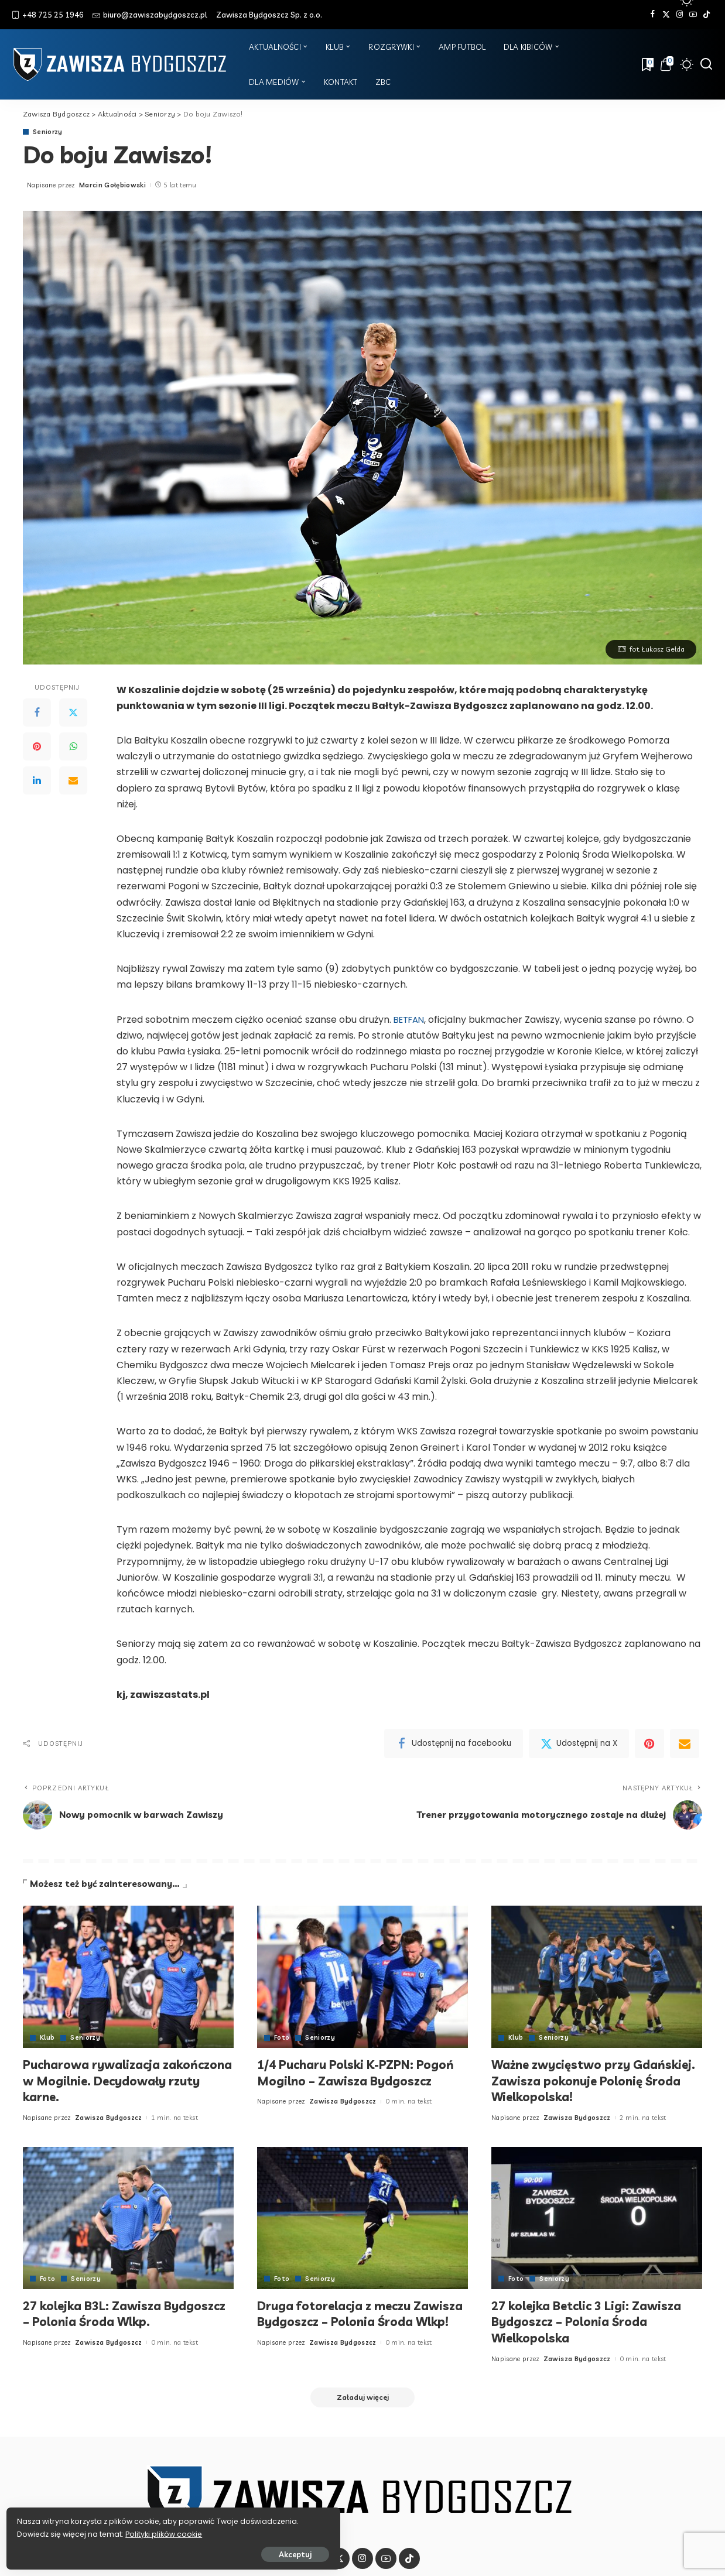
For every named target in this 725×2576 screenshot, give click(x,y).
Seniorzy (48, 132)
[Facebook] (652, 14)
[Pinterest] (37, 747)
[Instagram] (679, 14)
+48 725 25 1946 (48, 14)
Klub (47, 2037)
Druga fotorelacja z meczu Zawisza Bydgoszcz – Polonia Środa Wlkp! (348, 2321)
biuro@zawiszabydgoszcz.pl (150, 14)
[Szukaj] (706, 64)
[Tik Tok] (706, 14)
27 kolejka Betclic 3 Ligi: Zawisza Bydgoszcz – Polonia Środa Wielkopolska (594, 2321)
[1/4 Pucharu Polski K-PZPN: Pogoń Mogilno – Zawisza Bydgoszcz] (362, 1977)
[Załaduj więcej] (362, 2398)
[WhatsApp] (73, 747)
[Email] (73, 781)
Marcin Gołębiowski (112, 185)
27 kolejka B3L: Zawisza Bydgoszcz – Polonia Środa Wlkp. (126, 2313)
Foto (282, 2037)
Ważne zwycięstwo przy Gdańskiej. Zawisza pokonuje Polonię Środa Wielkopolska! (582, 2080)
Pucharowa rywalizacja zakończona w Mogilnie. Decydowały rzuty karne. (102, 2080)
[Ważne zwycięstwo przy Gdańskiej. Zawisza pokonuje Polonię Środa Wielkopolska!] (596, 1977)
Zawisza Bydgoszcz (108, 2117)
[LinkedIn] (37, 781)
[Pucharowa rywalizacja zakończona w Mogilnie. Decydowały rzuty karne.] (128, 1977)
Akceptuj (138, 2551)
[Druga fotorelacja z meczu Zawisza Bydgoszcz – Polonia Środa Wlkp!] (362, 2218)
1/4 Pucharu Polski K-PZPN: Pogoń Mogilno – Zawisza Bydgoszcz (342, 2080)
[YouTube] (693, 14)
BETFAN (411, 1019)
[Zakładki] (646, 64)
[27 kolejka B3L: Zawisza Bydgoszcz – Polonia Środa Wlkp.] (128, 2218)
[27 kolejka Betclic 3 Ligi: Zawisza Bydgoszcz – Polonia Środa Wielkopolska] (596, 2218)
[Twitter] (666, 14)
